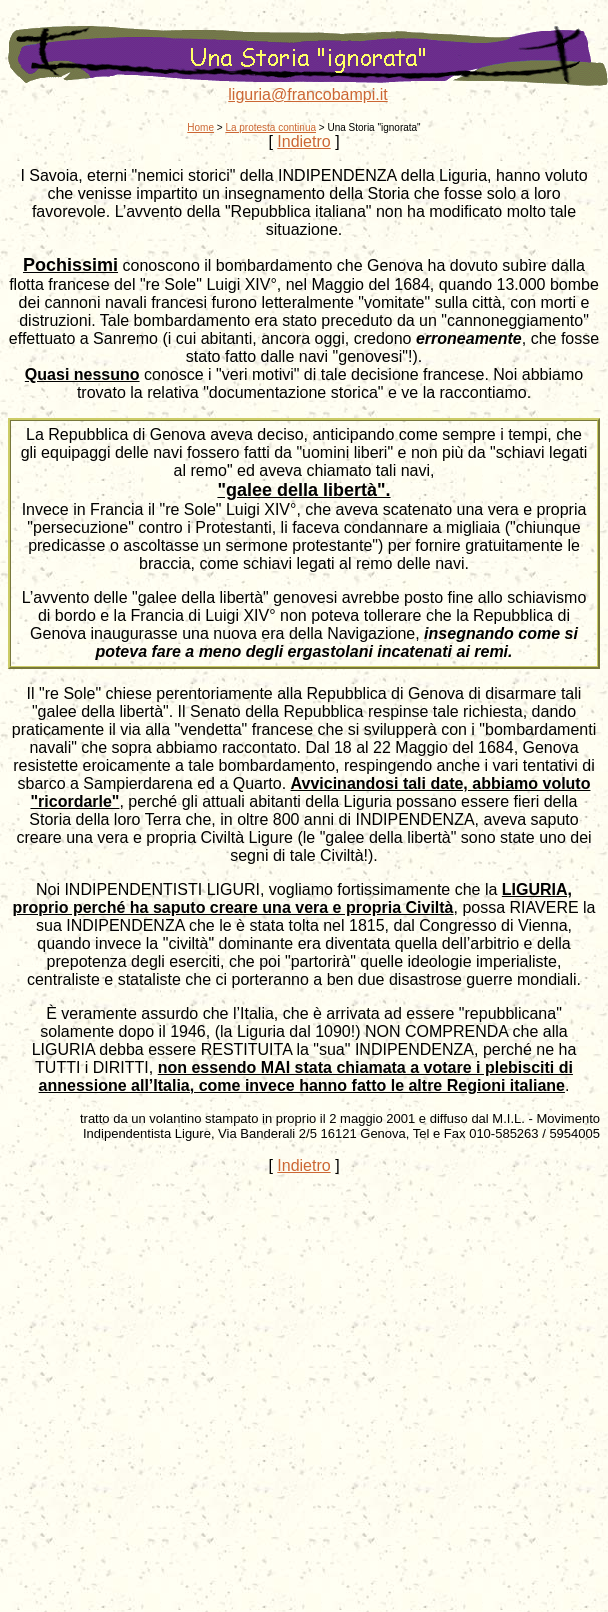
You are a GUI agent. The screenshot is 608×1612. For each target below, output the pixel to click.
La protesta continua (270, 127)
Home (200, 127)
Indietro (303, 141)
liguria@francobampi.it (307, 94)
